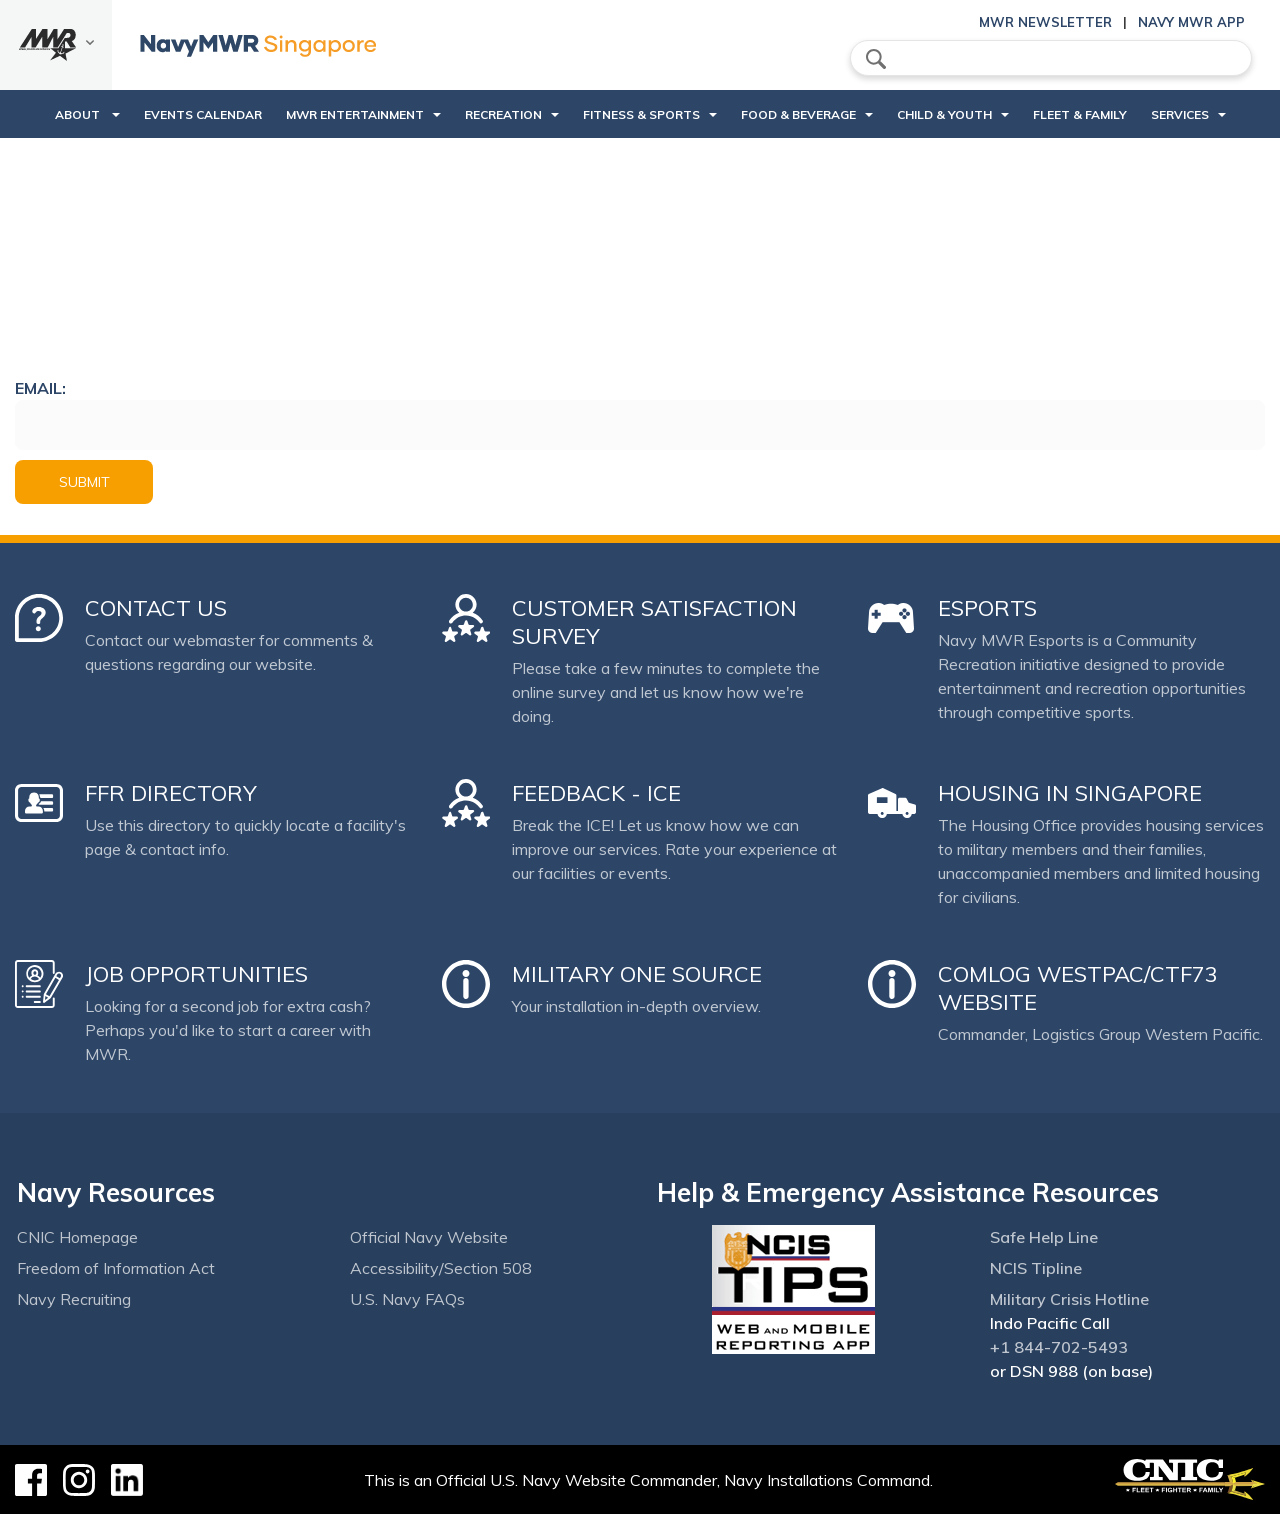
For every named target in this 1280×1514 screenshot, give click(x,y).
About (79, 114)
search (876, 59)
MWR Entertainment (355, 114)
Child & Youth (944, 114)
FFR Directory (171, 793)
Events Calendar (203, 114)
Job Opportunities (196, 974)
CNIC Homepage (77, 1237)
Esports (987, 608)
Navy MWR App (1191, 22)
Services (1180, 114)
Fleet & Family (1080, 114)
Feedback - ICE (596, 793)
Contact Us (156, 608)
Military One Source (637, 974)
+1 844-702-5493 (1059, 1347)
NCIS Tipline (1036, 1268)
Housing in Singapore (1070, 793)
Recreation (503, 114)
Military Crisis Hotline (1069, 1299)
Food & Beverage (798, 114)
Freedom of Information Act (116, 1268)
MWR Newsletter (1045, 22)
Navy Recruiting (74, 1299)
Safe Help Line (1044, 1237)
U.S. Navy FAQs (407, 1299)
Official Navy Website (429, 1237)
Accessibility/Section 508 (441, 1268)
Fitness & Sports (641, 114)
